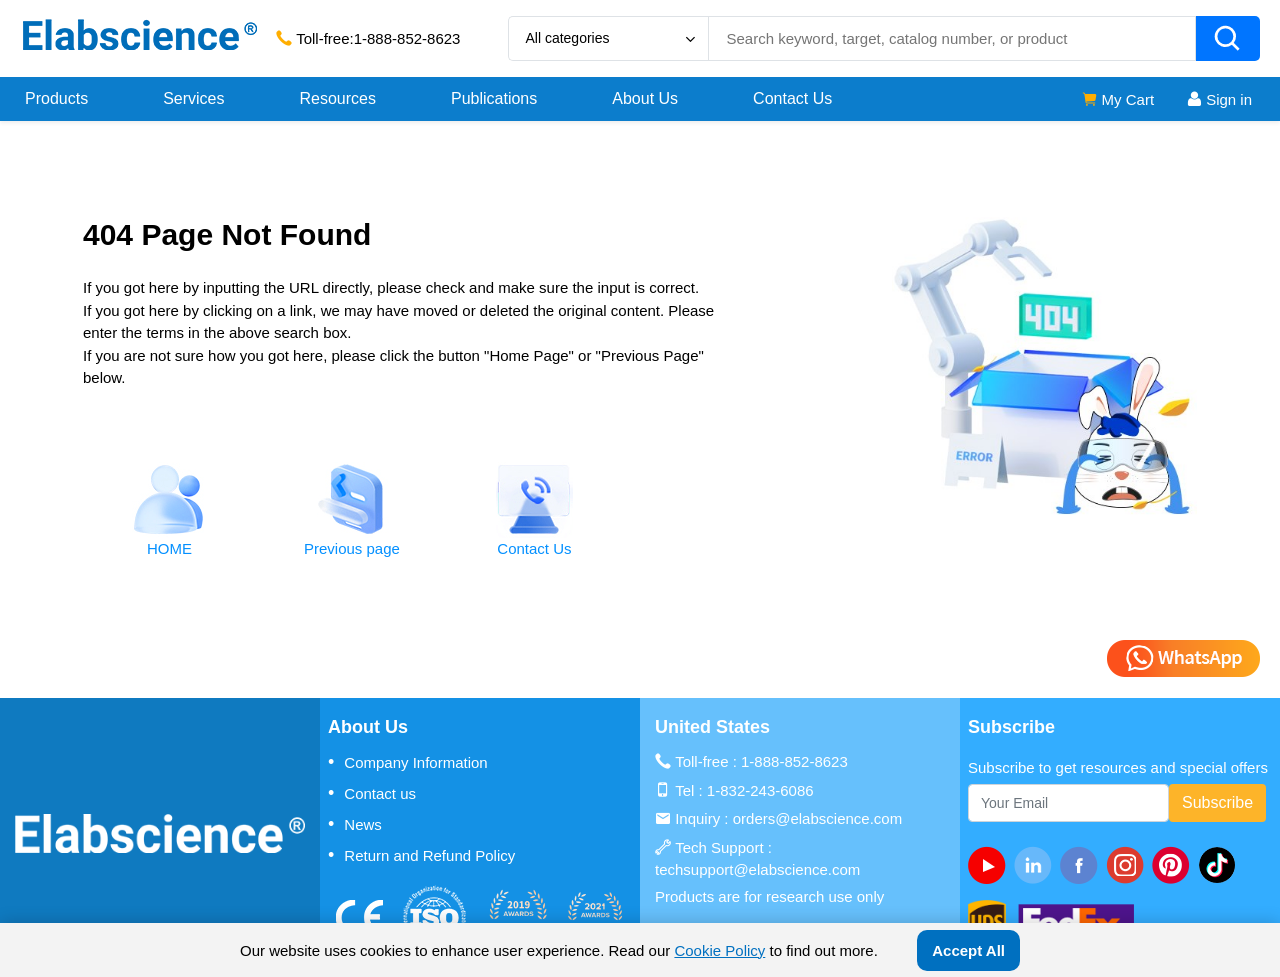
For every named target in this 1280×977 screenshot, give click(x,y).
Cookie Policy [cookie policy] (719, 950)
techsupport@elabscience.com (757, 869)
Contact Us (792, 98)
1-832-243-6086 (760, 790)
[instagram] (1129, 865)
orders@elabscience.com (817, 818)
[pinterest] (1175, 865)
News (355, 824)
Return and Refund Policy (421, 855)
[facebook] (1083, 865)
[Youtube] (991, 865)
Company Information (408, 762)
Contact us (372, 793)
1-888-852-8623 (407, 38)
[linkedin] (1037, 865)
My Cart (1117, 99)
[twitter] (1221, 865)
